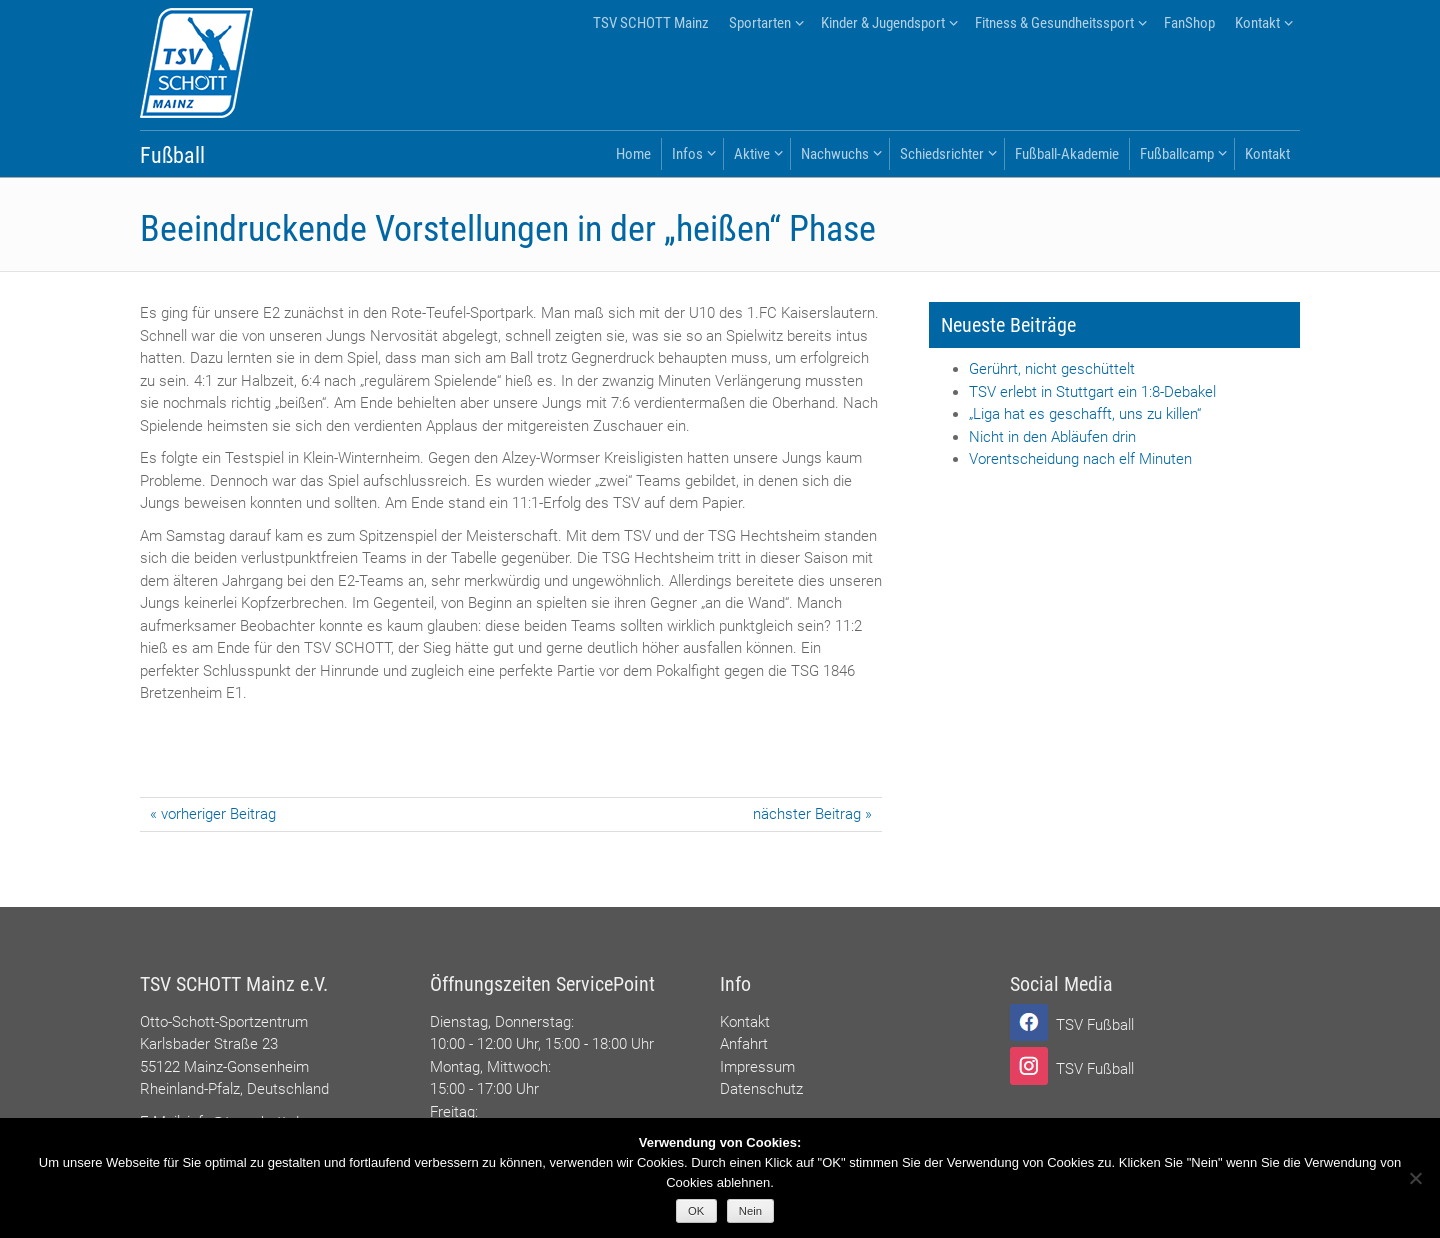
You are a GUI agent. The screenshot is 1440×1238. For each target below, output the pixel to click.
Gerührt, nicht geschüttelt (1052, 369)
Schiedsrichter (942, 154)
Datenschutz (761, 1089)
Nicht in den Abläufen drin (1052, 437)
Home (633, 154)
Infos (687, 154)
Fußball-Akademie (1067, 154)
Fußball (172, 155)
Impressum (757, 1067)
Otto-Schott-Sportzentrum (224, 1022)
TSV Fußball (1095, 1025)
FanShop (1189, 23)
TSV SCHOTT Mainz (651, 23)
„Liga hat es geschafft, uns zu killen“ (1085, 414)
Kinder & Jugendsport (883, 23)
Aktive (752, 154)
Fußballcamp (1177, 154)
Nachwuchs (835, 154)
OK (696, 1211)
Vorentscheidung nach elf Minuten (1080, 459)
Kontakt (1257, 23)
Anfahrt (744, 1044)
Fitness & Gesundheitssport (1054, 23)
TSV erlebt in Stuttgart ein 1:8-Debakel (1092, 392)
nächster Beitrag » (812, 814)
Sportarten (760, 23)
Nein (750, 1211)
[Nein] (1415, 1178)
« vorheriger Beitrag (213, 814)
